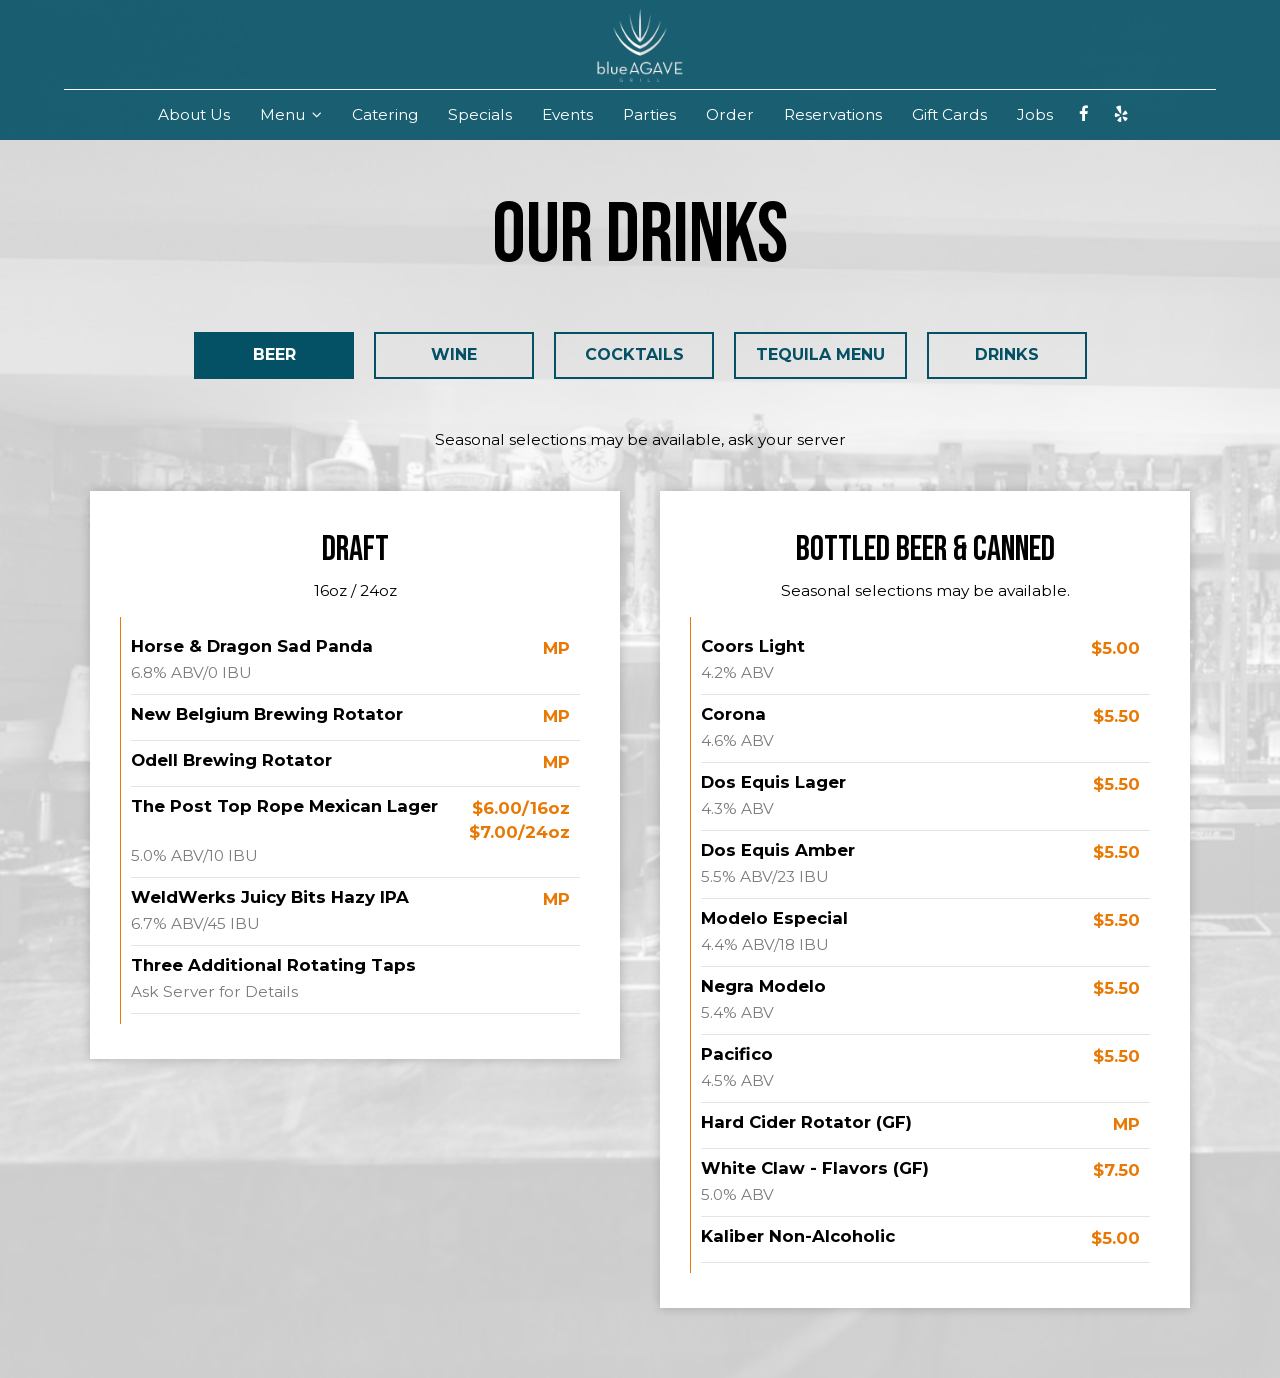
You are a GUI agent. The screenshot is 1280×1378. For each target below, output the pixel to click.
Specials (480, 114)
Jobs (1035, 114)
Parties (649, 114)
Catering (385, 114)
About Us (194, 114)
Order (730, 114)
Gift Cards (949, 114)
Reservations (833, 114)
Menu (291, 114)
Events (567, 114)
